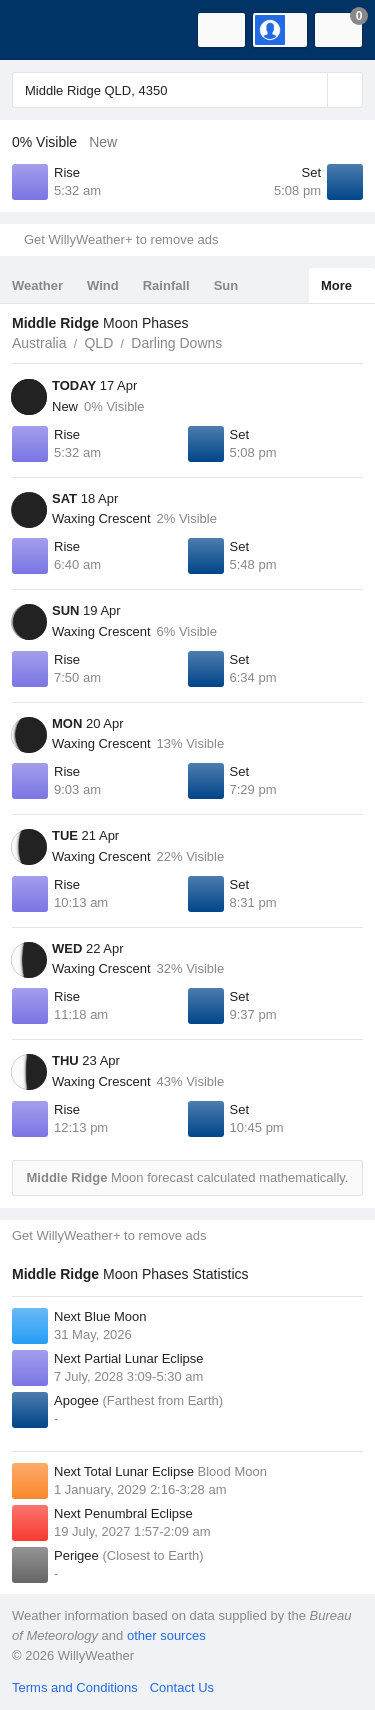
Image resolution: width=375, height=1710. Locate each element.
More (336, 285)
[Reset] (310, 90)
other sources (166, 1635)
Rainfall (166, 285)
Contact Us (182, 1687)
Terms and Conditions (75, 1687)
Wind (103, 285)
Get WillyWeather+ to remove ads (121, 239)
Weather (37, 285)
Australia (39, 343)
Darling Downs (176, 343)
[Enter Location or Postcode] (187, 90)
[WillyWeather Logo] (45, 30)
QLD (98, 343)
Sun (226, 285)
